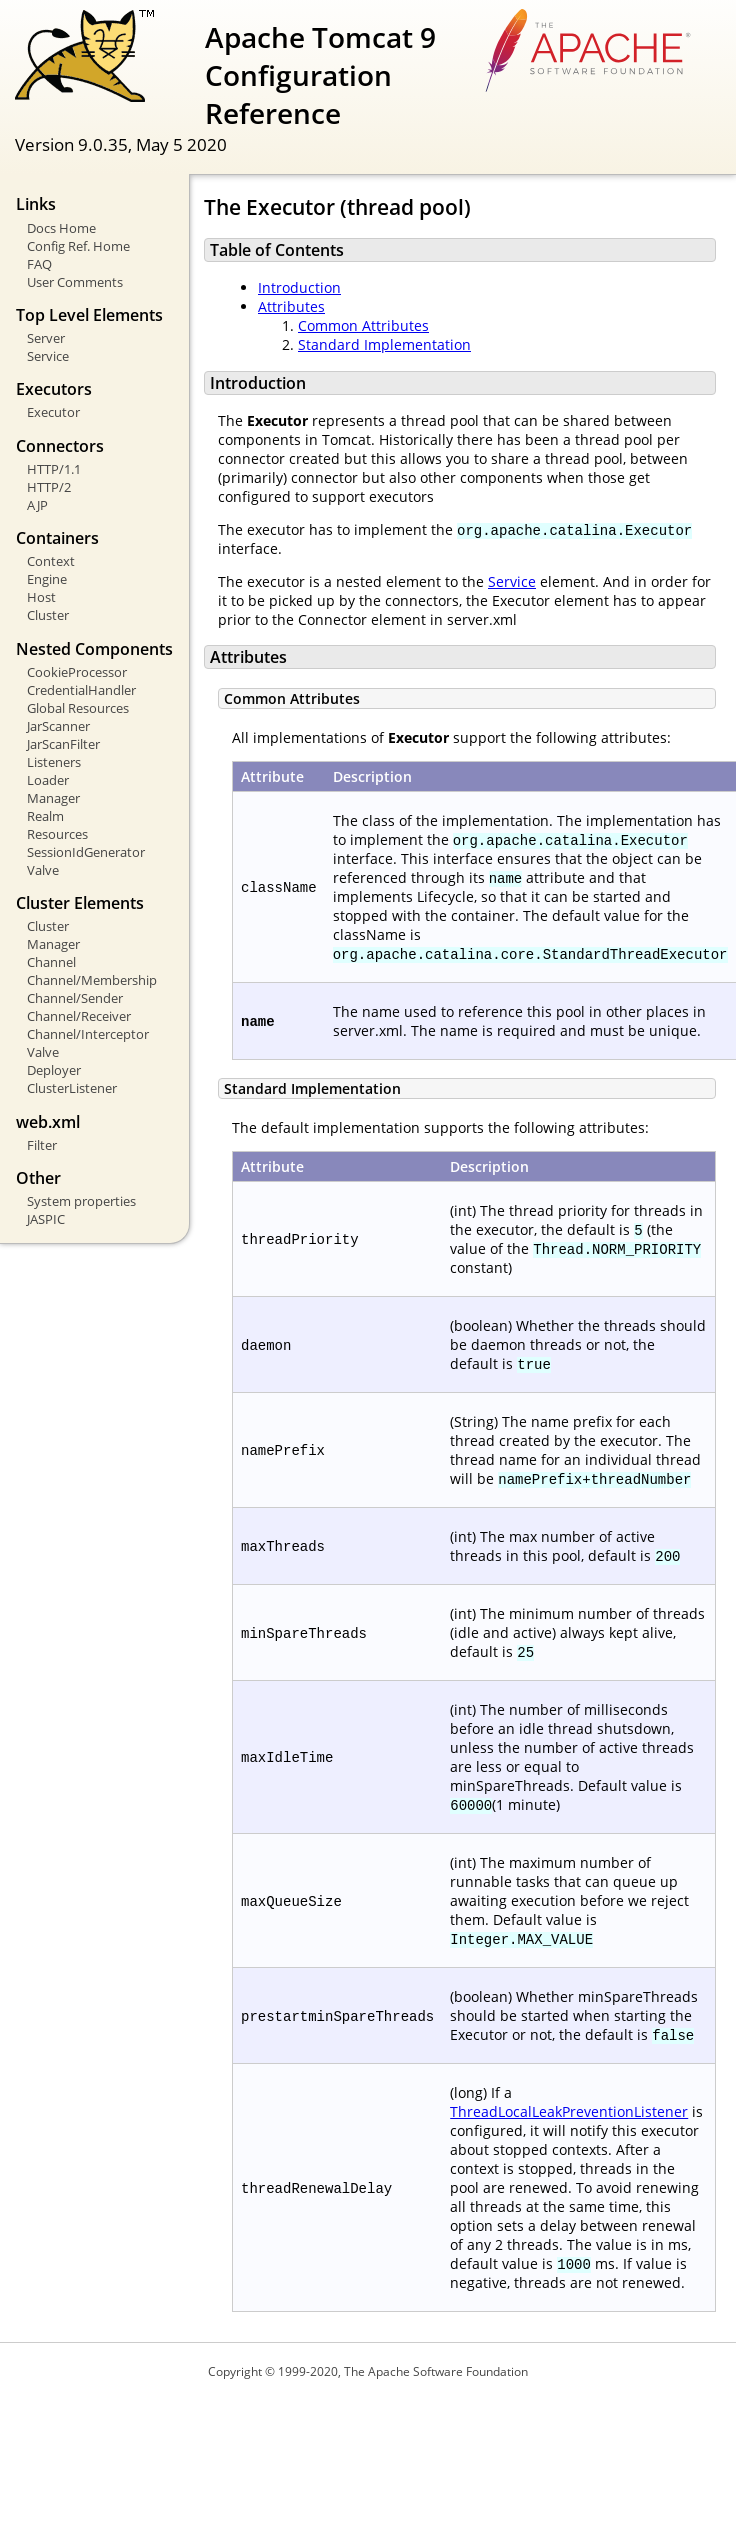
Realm (45, 816)
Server (46, 338)
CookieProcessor (77, 672)
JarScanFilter (63, 744)
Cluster (48, 615)
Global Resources (78, 708)
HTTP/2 (49, 487)
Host (41, 597)
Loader (48, 780)
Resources (57, 834)
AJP (37, 505)
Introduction (299, 287)
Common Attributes (363, 325)
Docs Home (61, 228)
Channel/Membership (92, 980)
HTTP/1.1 (54, 469)
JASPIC (46, 1219)
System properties (81, 1201)
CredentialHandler (81, 690)
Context (51, 561)
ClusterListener (72, 1088)
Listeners (54, 762)
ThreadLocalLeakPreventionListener (569, 2111)
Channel (51, 962)
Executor (53, 412)
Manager (53, 798)
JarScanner (58, 726)
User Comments (75, 282)
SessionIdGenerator (86, 852)
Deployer (54, 1070)
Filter (42, 1145)
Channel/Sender (75, 998)
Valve (43, 870)
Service (48, 356)
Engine (47, 579)
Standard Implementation (384, 344)
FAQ (39, 264)
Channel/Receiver (79, 1016)
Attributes (291, 306)
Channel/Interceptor (88, 1034)
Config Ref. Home (78, 246)
